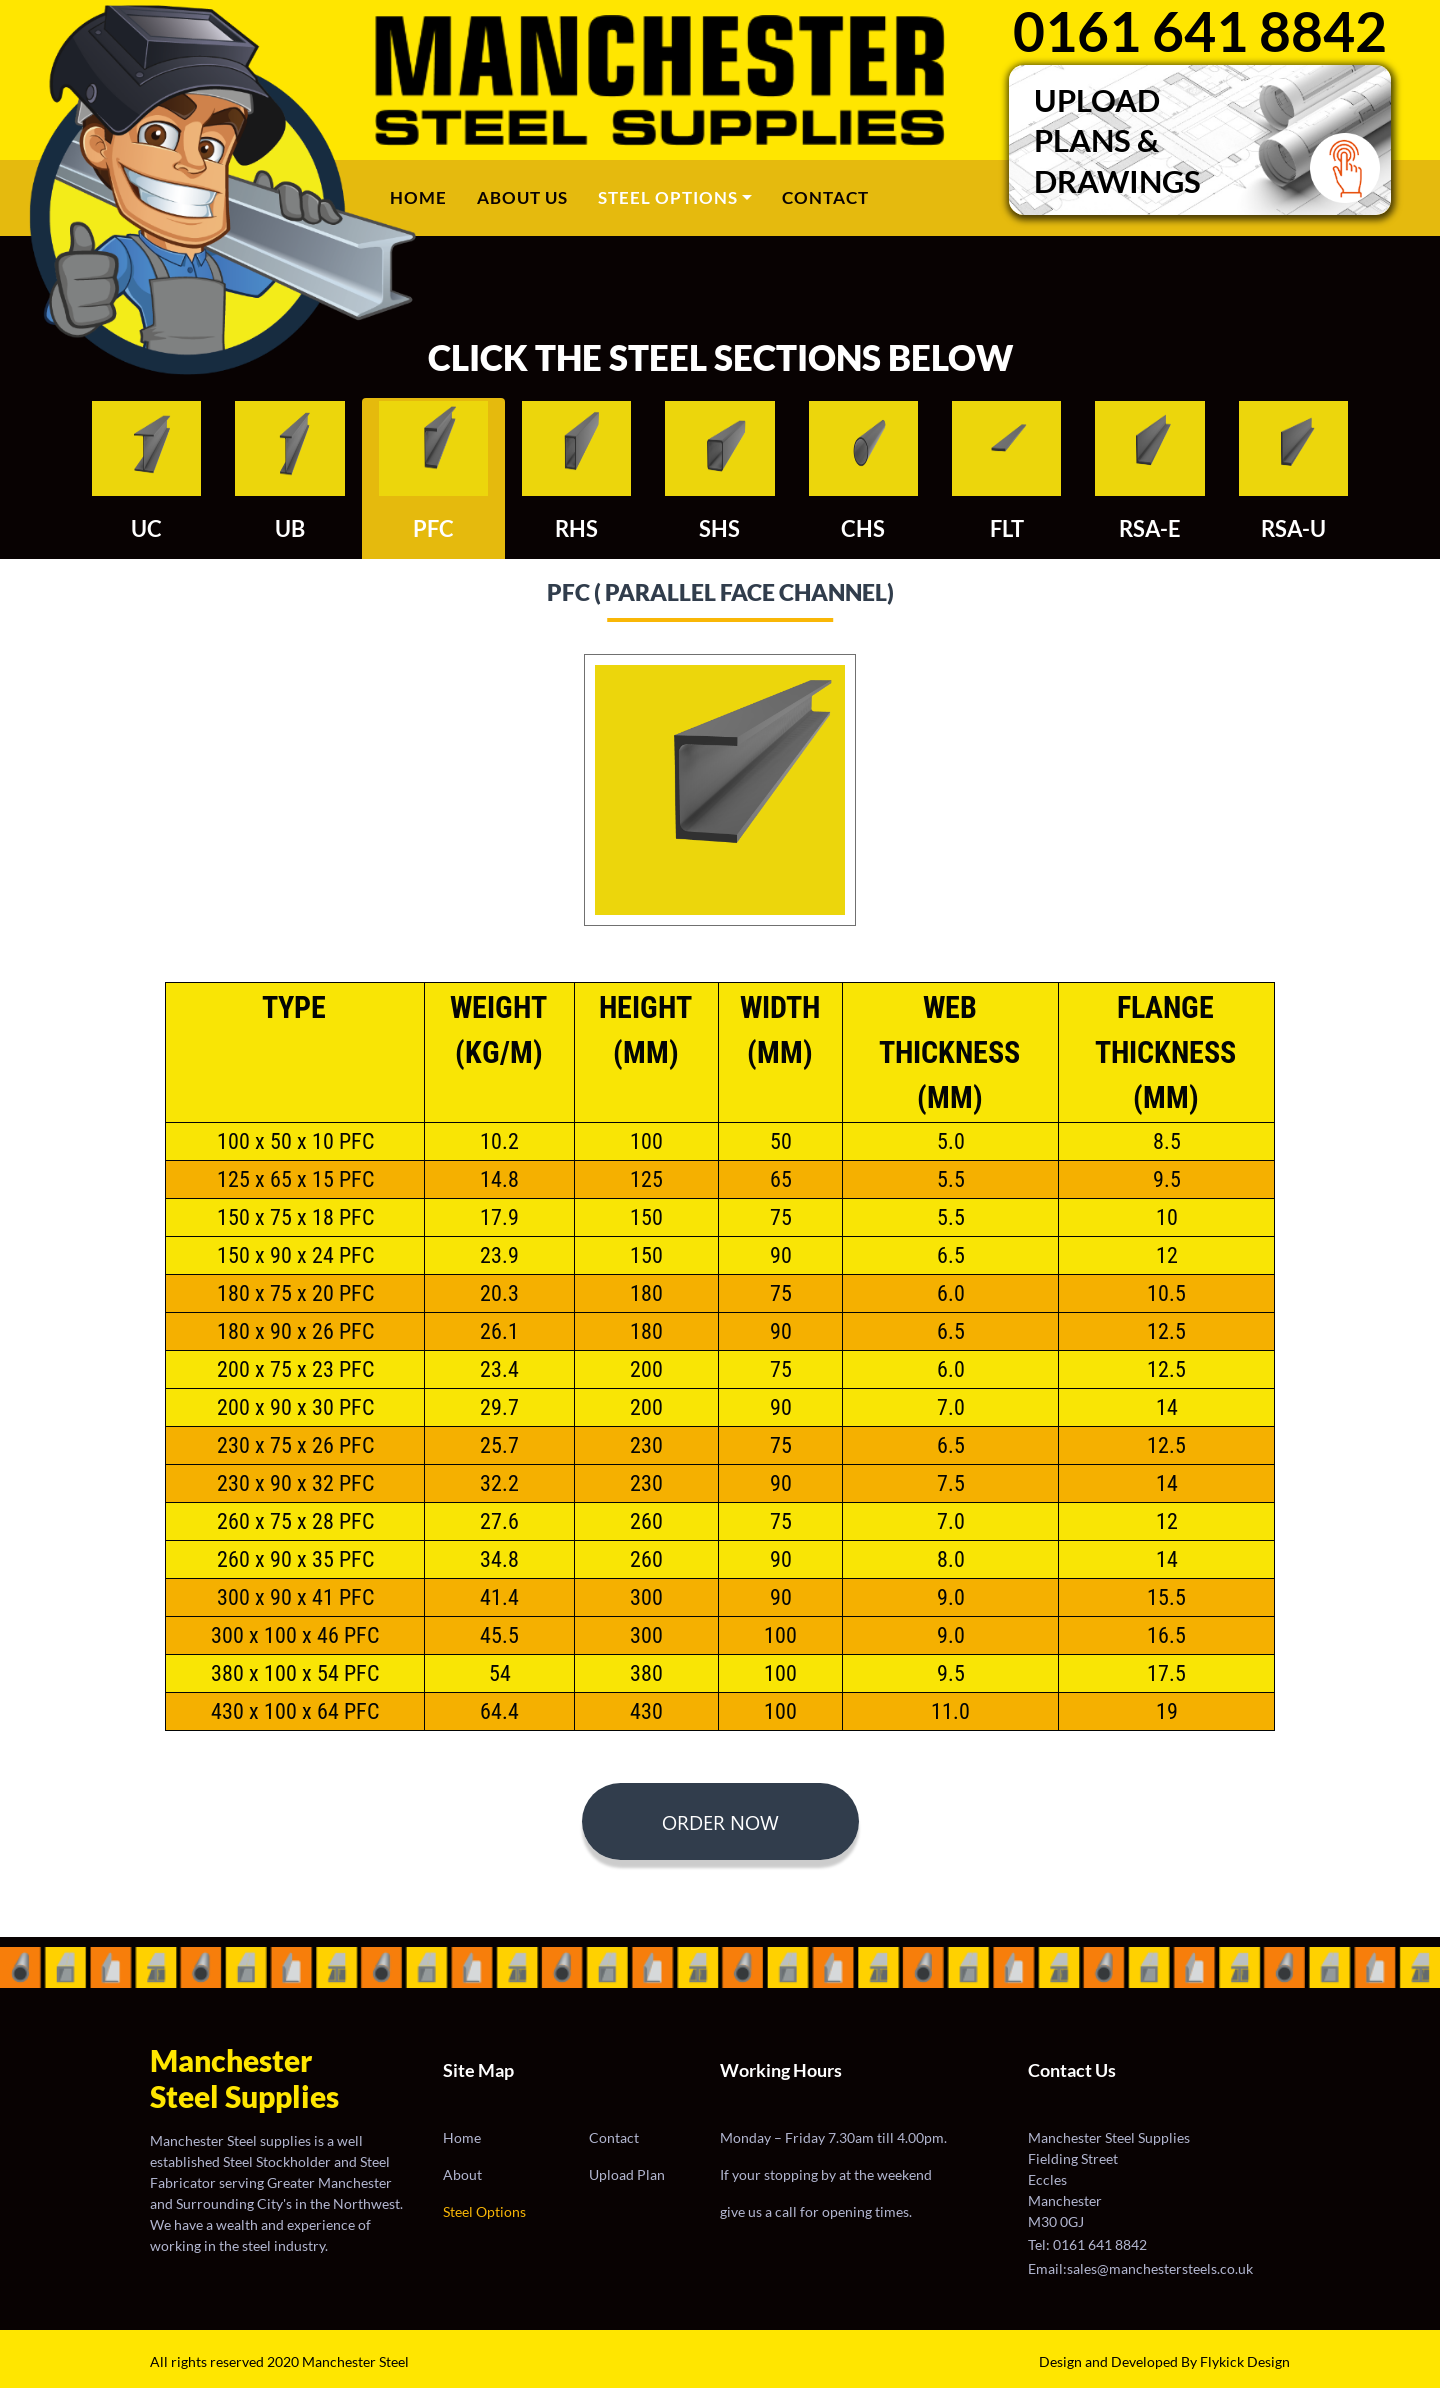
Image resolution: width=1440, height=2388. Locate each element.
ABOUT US (522, 197)
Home (426, 196)
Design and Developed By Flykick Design (1164, 2361)
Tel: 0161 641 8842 (1087, 2244)
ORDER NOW (720, 1821)
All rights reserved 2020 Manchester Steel (279, 2361)
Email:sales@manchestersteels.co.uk (1140, 2268)
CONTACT (825, 197)
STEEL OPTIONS (668, 197)
